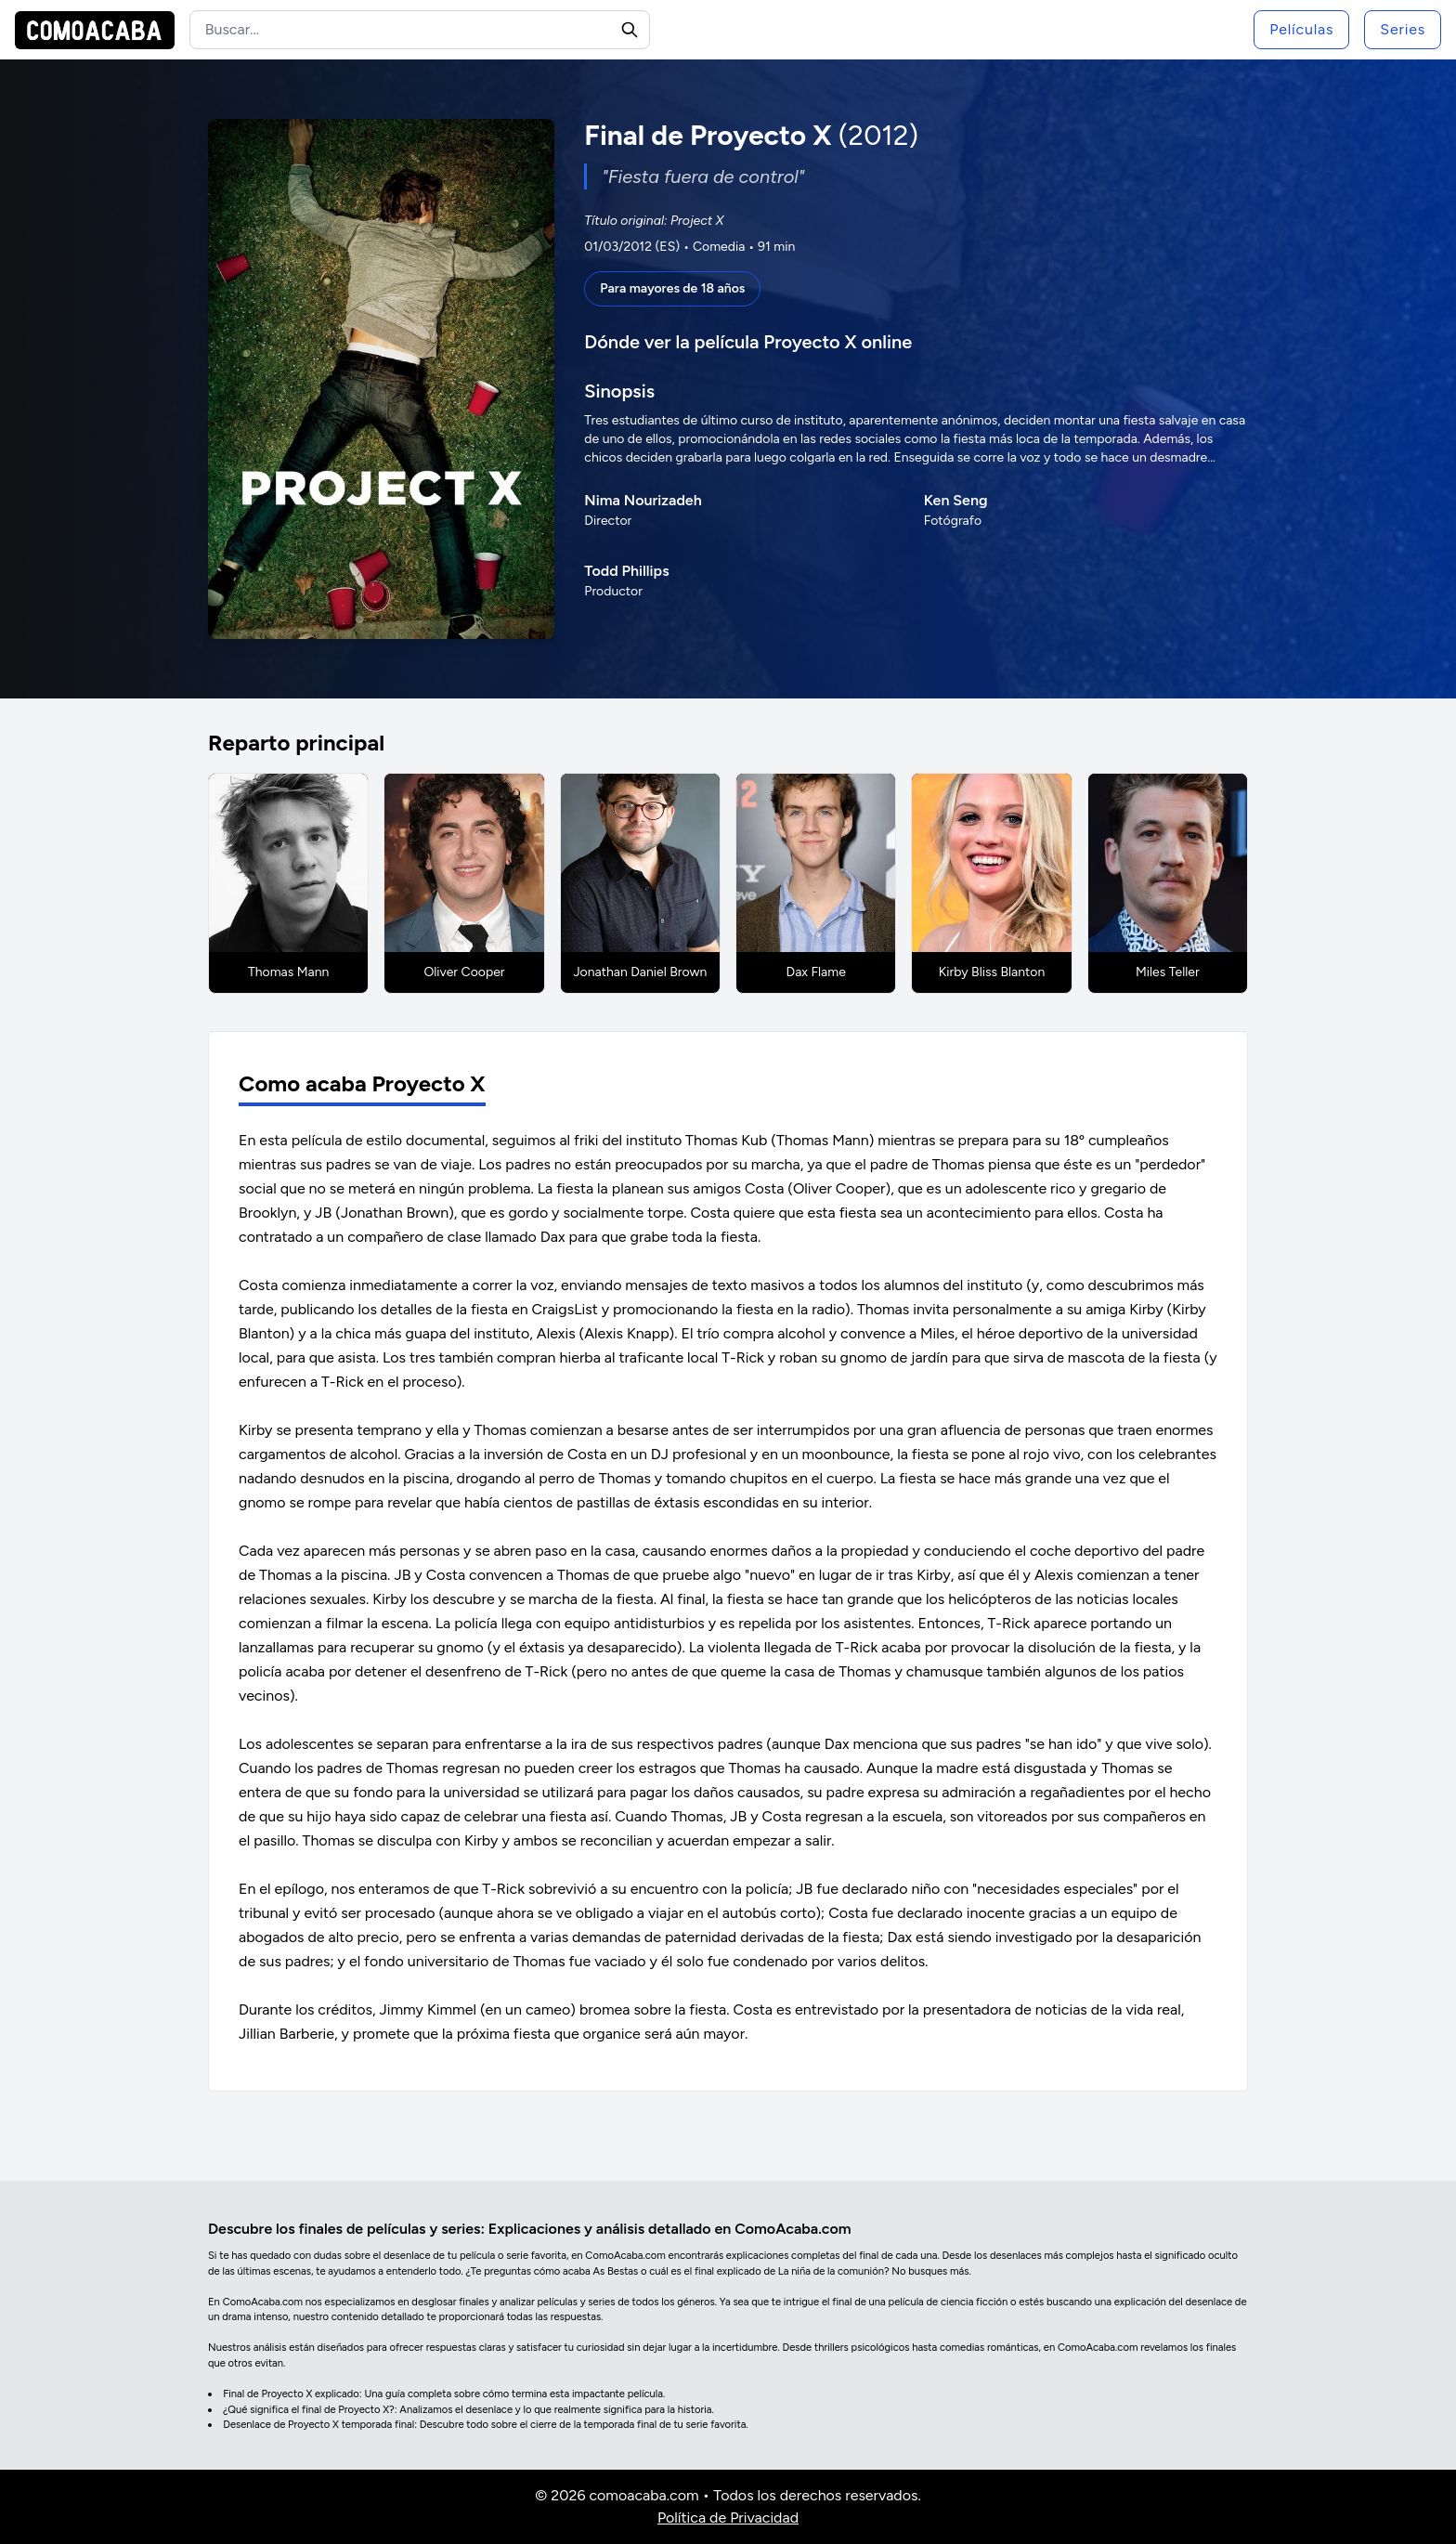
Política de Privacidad (728, 2517)
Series (1402, 29)
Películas (1301, 29)
